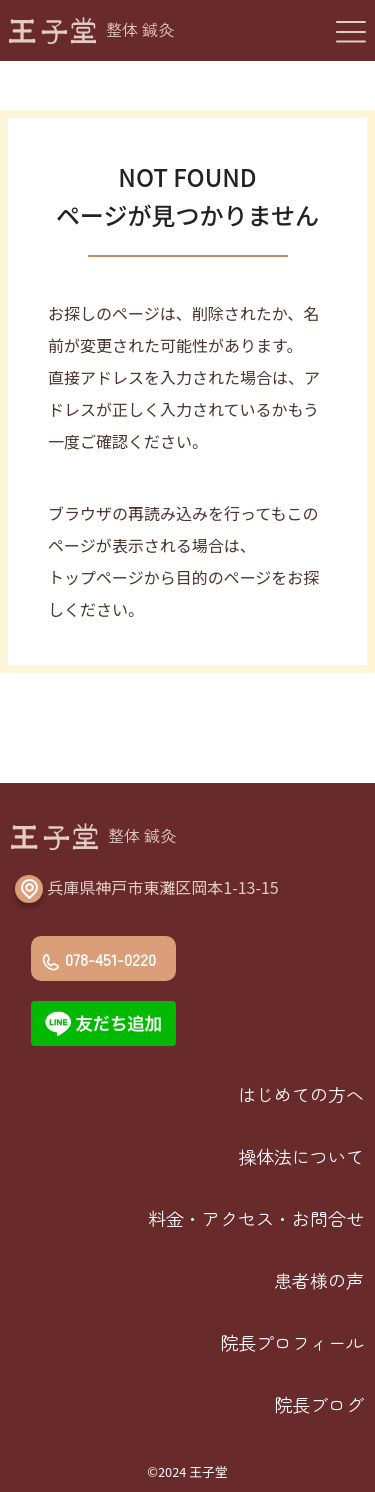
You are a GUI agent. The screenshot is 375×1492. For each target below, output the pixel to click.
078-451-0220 (110, 959)
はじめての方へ (301, 1094)
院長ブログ (319, 1404)
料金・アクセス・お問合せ (256, 1218)
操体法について (301, 1156)
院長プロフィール (292, 1342)
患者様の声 (319, 1280)
